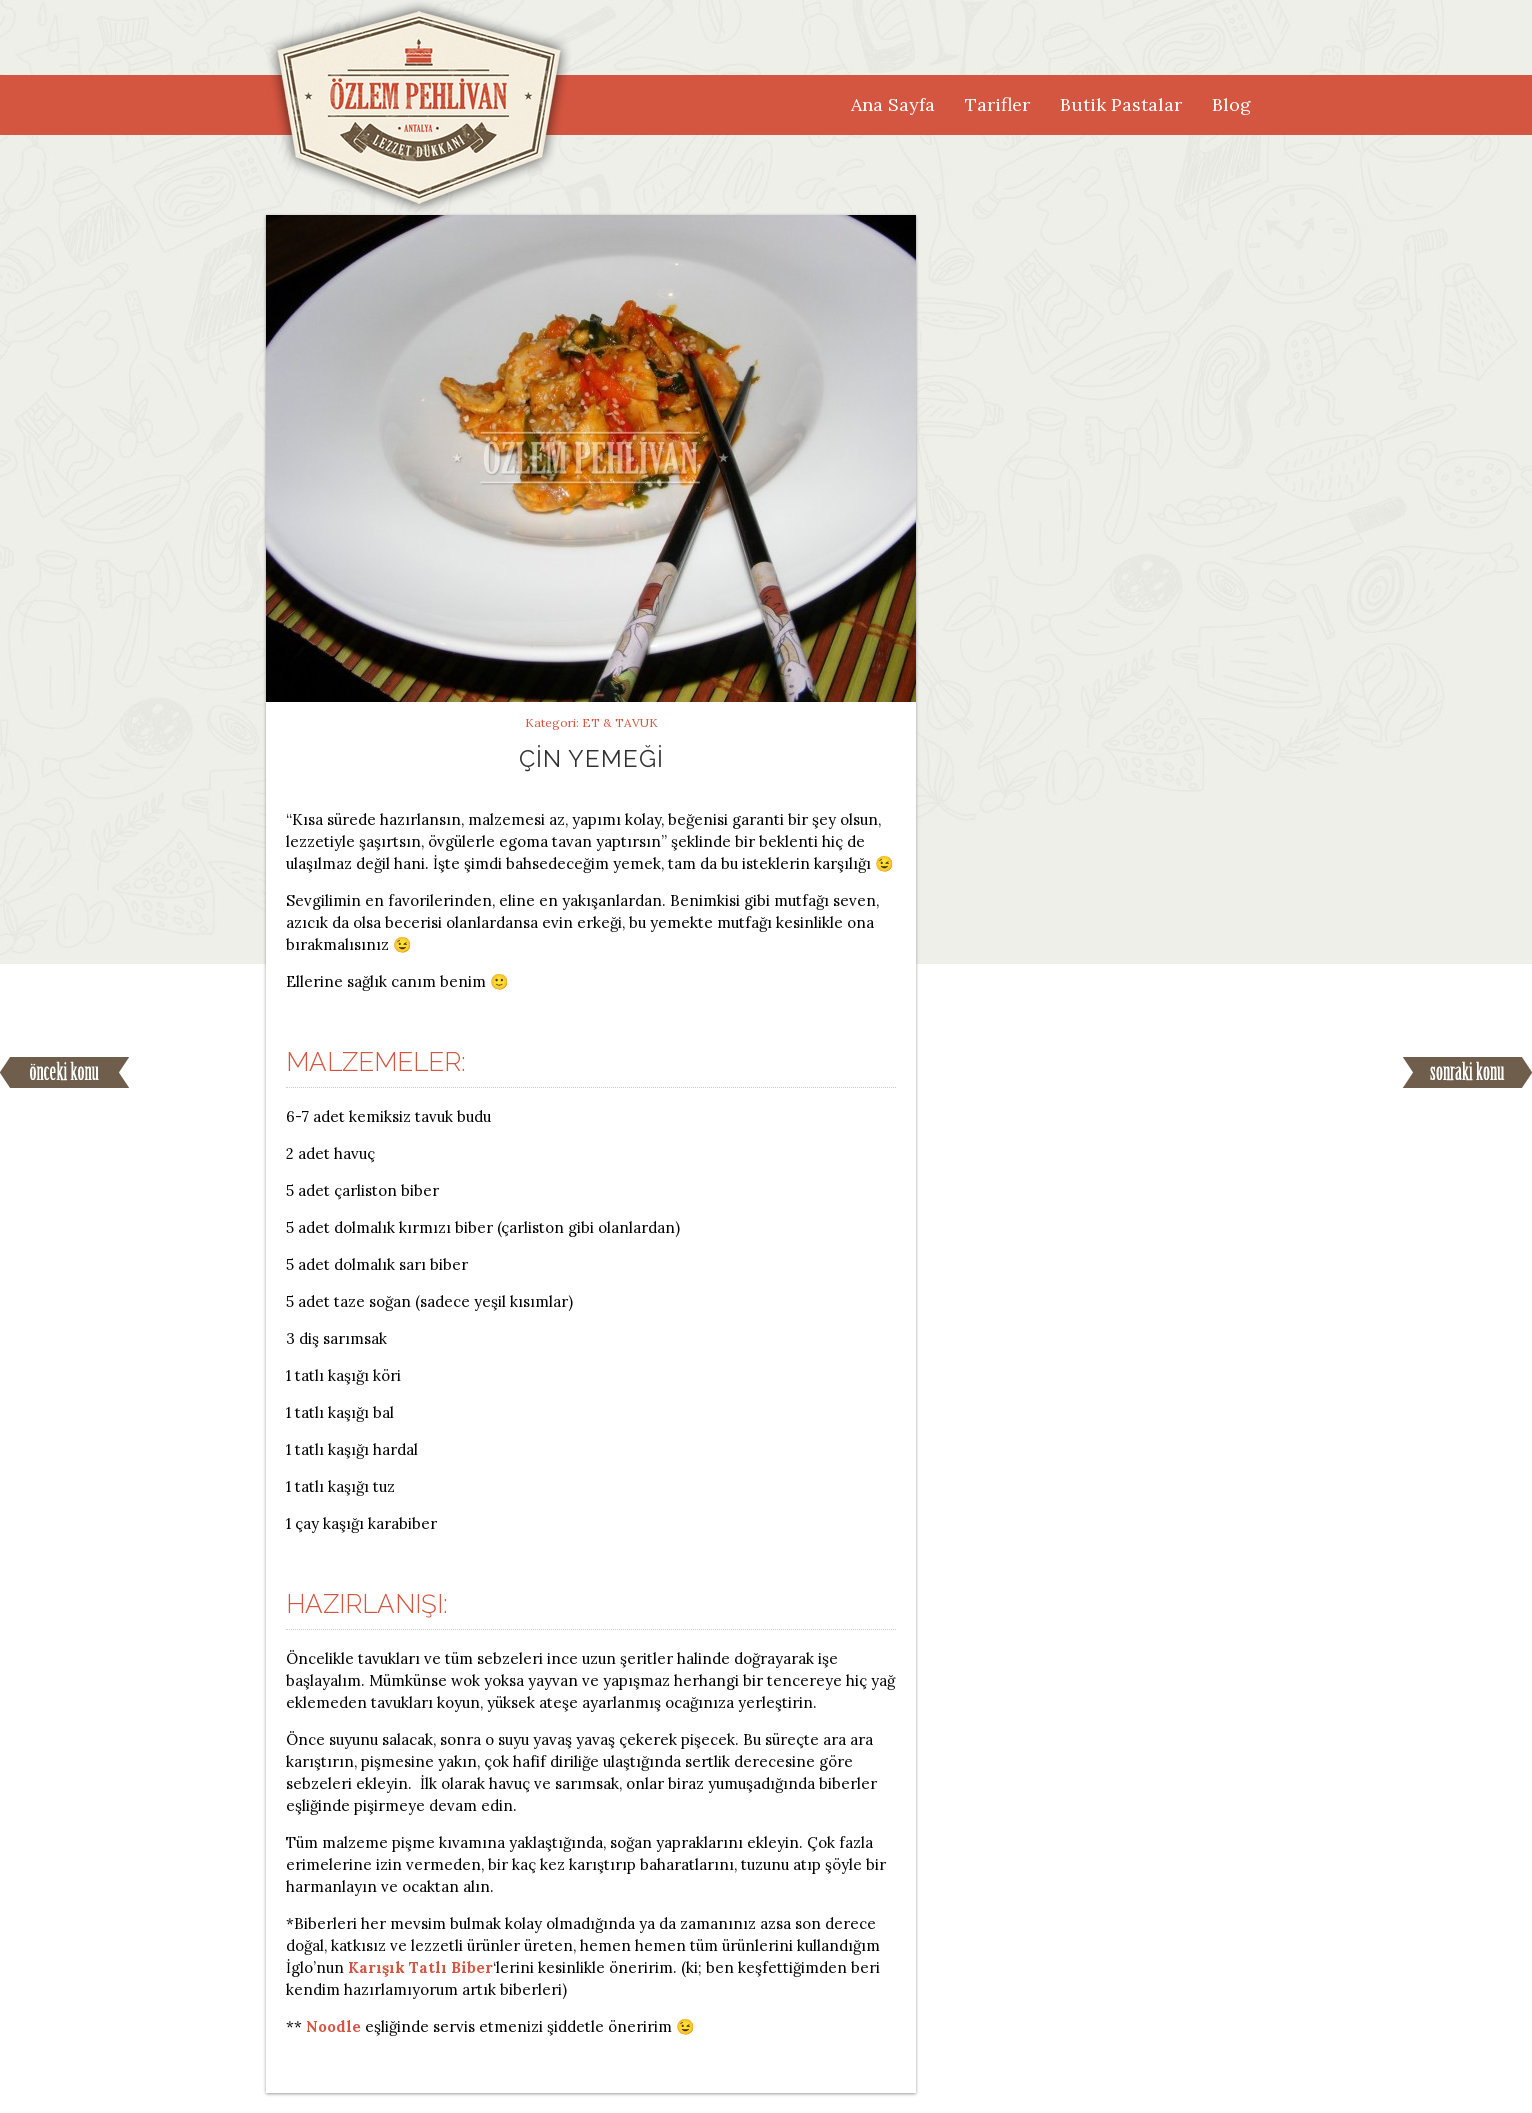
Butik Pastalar (1121, 104)
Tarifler (997, 104)
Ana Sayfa (893, 104)
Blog (1231, 104)
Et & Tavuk (620, 722)
